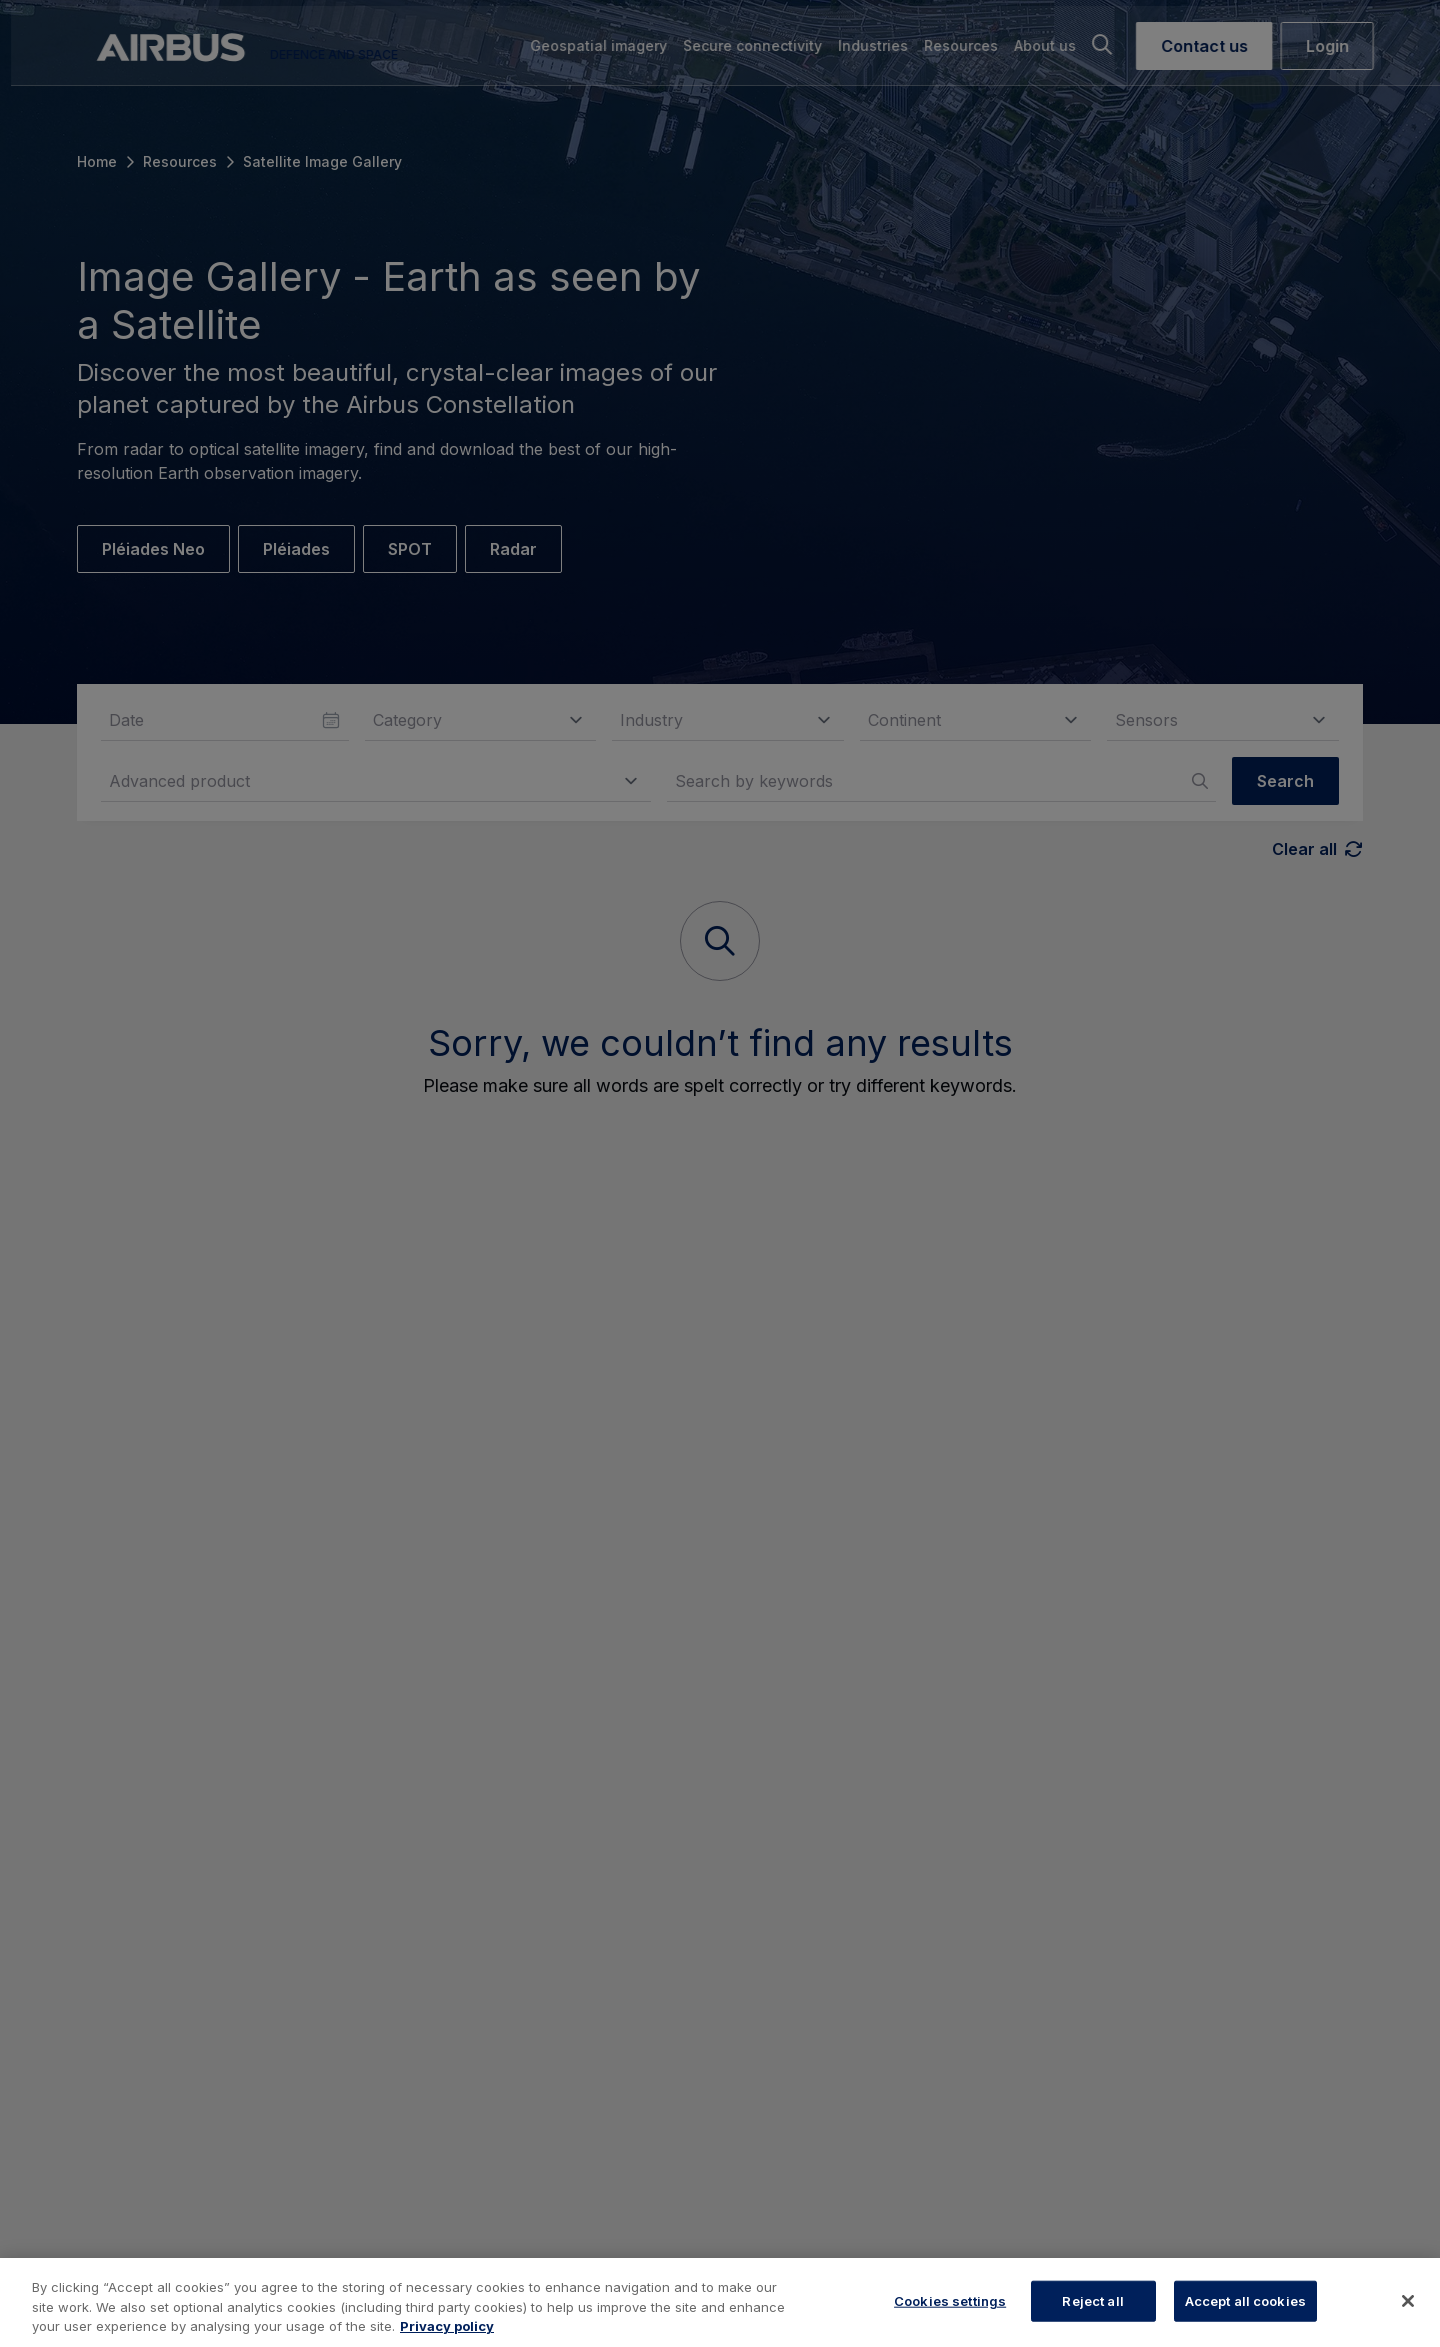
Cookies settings (950, 2300)
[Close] (1408, 2301)
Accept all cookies (1245, 2300)
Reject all (1092, 2300)
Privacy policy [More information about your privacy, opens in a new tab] (447, 2326)
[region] (720, 2302)
